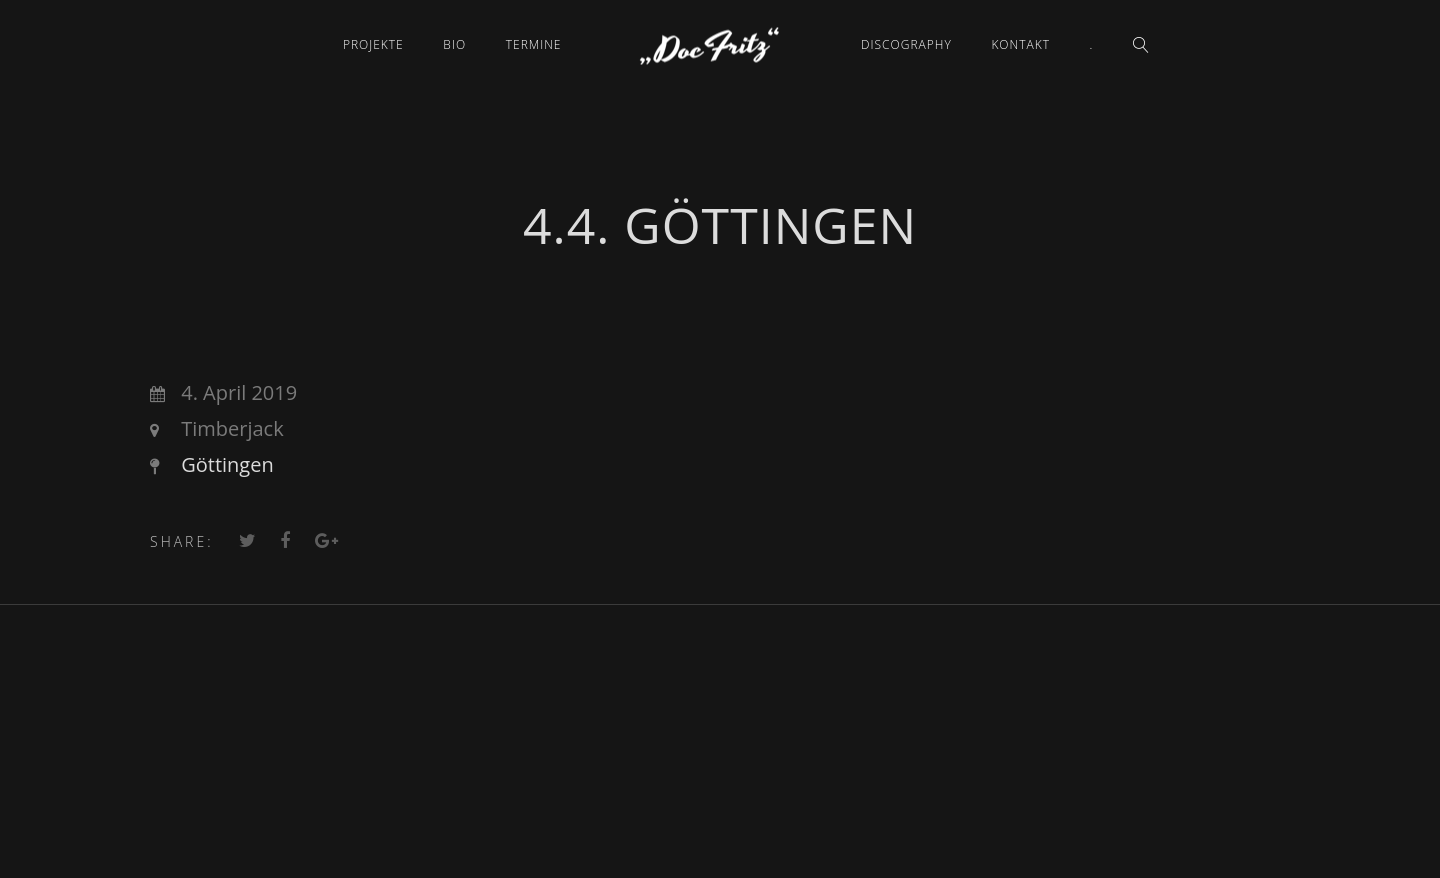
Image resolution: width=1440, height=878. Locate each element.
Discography (906, 44)
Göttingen (227, 464)
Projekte (373, 44)
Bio (454, 44)
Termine (534, 44)
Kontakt (1020, 44)
